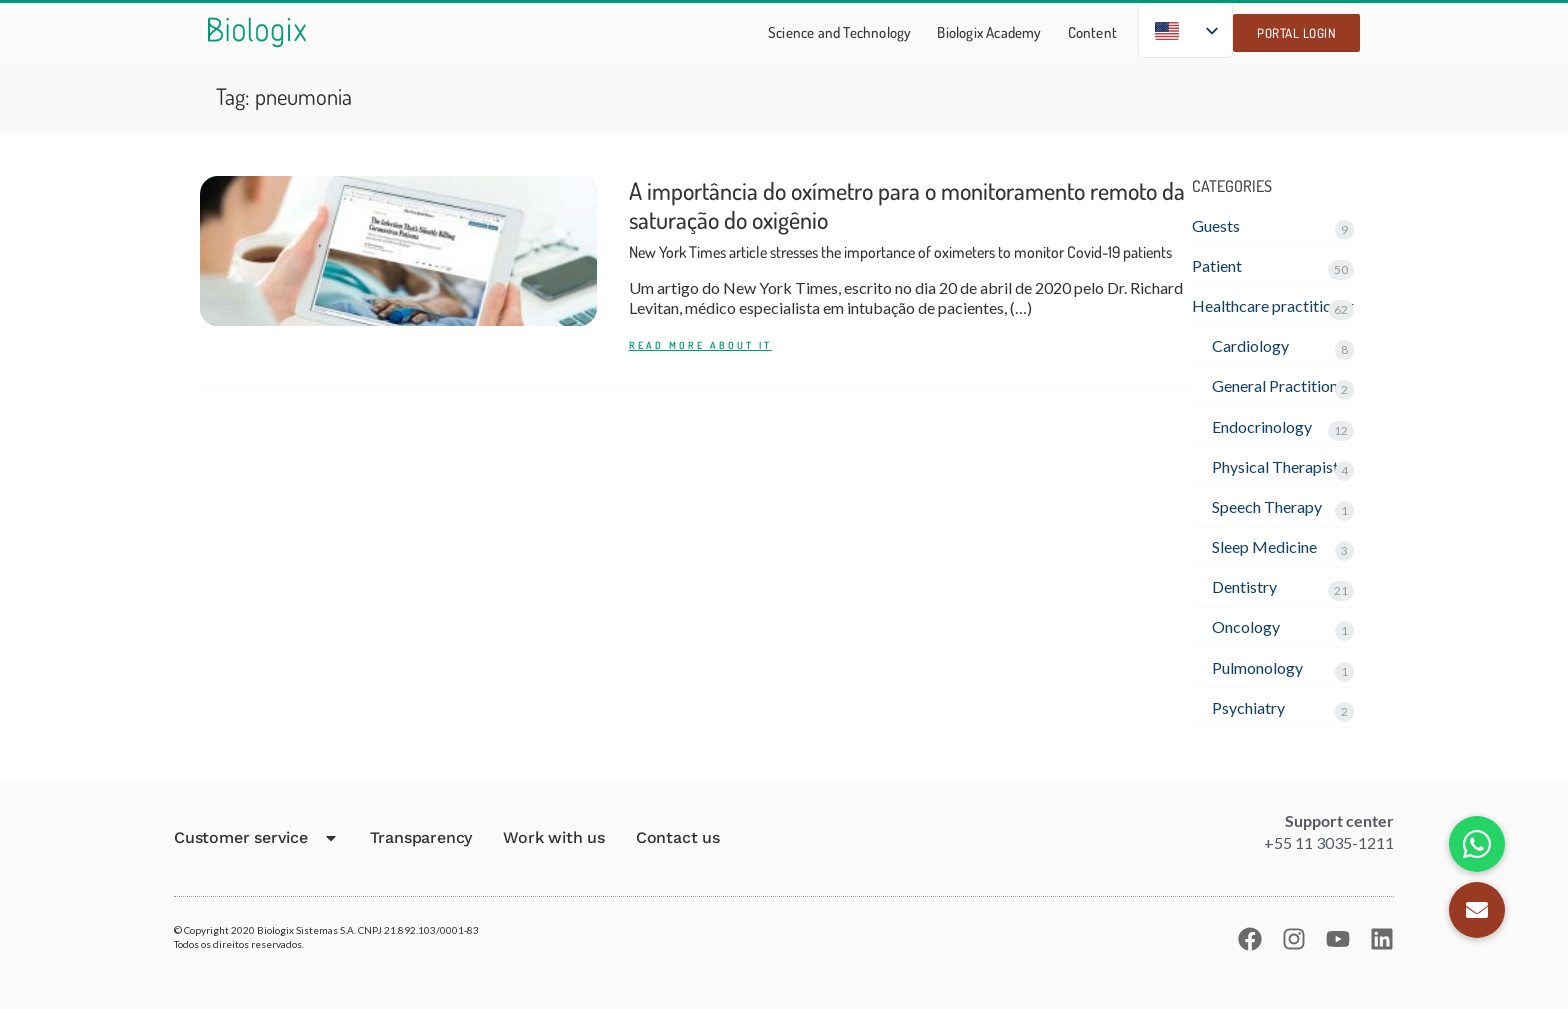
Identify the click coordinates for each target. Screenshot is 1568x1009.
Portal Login (1296, 33)
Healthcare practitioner (1273, 305)
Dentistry (1244, 586)
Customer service (256, 838)
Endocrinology (1262, 426)
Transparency (421, 837)
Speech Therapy (1267, 506)
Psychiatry (1248, 707)
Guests (1216, 225)
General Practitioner (1282, 385)
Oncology (1246, 626)
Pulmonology (1257, 667)
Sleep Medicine (1264, 546)
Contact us (678, 837)
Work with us (554, 837)
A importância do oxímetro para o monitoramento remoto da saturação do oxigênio (907, 219)
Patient (1217, 265)
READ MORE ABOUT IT (700, 345)
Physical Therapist (1275, 466)
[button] (1477, 910)
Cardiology (1250, 345)
